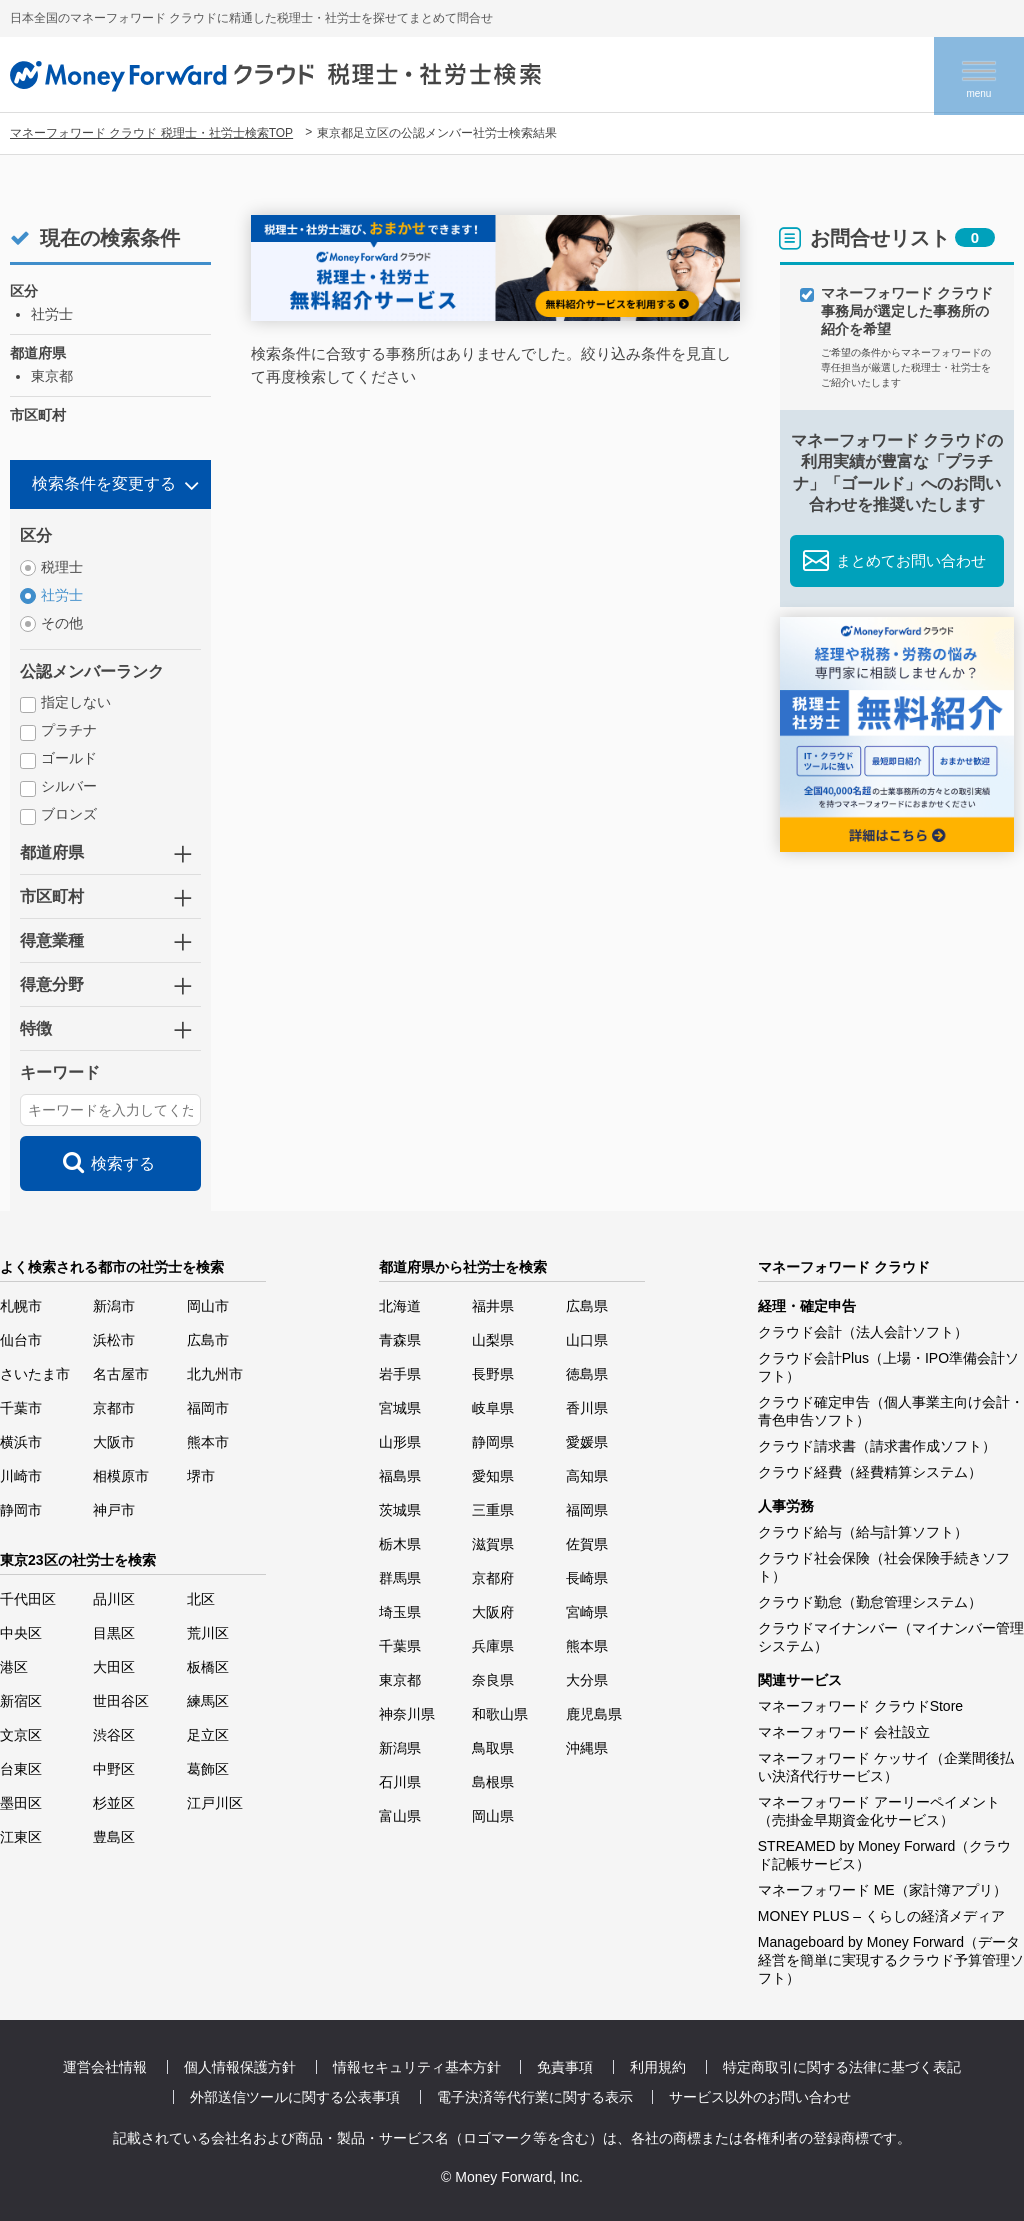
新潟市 (114, 1306)
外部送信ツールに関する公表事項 (295, 2097)
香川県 (587, 1408)
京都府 (493, 1578)
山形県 (400, 1442)
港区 (14, 1667)
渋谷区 (114, 1735)
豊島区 (114, 1837)
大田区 (114, 1667)
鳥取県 (493, 1748)
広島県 (587, 1306)
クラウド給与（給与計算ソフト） (863, 1532)
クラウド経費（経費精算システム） (870, 1472)
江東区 (21, 1837)
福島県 (400, 1476)
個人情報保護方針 (240, 2067)
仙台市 (21, 1340)
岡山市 (208, 1306)
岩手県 (400, 1374)
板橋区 (208, 1667)
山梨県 (493, 1340)
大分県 (587, 1680)
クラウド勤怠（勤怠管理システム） (870, 1602)
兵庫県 (493, 1646)
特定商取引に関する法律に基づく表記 (842, 2067)
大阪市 (114, 1442)
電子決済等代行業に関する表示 (535, 2097)
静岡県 (493, 1442)
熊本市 (208, 1442)
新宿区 (21, 1701)
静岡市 (21, 1510)
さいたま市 (35, 1374)
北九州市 (215, 1374)
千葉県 (400, 1646)
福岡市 (208, 1408)
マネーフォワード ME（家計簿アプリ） (882, 1890)
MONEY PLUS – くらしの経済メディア (881, 1916)
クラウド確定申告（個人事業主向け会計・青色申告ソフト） (891, 1411)
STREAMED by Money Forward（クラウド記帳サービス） (885, 1855)
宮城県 (400, 1408)
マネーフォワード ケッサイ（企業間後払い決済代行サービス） (886, 1767)
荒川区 (208, 1633)
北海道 (400, 1306)
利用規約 (658, 2067)
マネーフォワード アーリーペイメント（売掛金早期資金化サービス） (879, 1811)
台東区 (21, 1769)
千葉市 (21, 1408)
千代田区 (28, 1599)
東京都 (400, 1680)
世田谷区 (121, 1701)
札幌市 (21, 1306)
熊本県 (587, 1646)
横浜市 (21, 1442)
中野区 (114, 1769)
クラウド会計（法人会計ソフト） (863, 1332)
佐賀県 (587, 1544)
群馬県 (400, 1578)
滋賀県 (493, 1544)
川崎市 (21, 1476)
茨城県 (400, 1510)
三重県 (493, 1510)
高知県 (587, 1476)
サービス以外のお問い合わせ (760, 2097)
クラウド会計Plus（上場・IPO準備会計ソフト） (888, 1367)
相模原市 (121, 1476)
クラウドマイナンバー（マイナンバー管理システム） (891, 1637)
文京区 (21, 1735)
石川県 (400, 1782)
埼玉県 (400, 1612)
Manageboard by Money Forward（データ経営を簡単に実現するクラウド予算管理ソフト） (891, 1960)
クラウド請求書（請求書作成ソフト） (877, 1446)
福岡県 (587, 1510)
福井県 (493, 1306)
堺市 (201, 1476)
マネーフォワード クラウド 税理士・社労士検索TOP (151, 133)
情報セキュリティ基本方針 (417, 2067)
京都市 (114, 1408)
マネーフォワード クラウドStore (860, 1706)
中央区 (21, 1633)
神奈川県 (407, 1714)
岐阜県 (493, 1408)
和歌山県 (500, 1714)
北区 (201, 1599)
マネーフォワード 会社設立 (844, 1732)
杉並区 (114, 1803)
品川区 (114, 1599)
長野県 (493, 1374)
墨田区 (21, 1803)
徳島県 (587, 1374)
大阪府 (493, 1612)
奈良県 (493, 1680)
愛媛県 (587, 1442)
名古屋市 (121, 1374)
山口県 (587, 1340)
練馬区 (208, 1701)
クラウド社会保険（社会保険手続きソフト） (884, 1567)
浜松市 (114, 1340)
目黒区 (114, 1633)
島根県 (493, 1782)
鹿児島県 (594, 1714)
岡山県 (493, 1816)
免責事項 (565, 2067)
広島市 (208, 1340)
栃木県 (400, 1544)
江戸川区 (215, 1803)
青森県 (400, 1340)
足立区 (208, 1735)
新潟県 (400, 1748)
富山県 (400, 1816)
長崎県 (587, 1578)
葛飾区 (208, 1769)
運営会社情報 (105, 2067)
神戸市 (114, 1510)
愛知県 (493, 1476)
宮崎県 (587, 1612)
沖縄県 (587, 1748)
